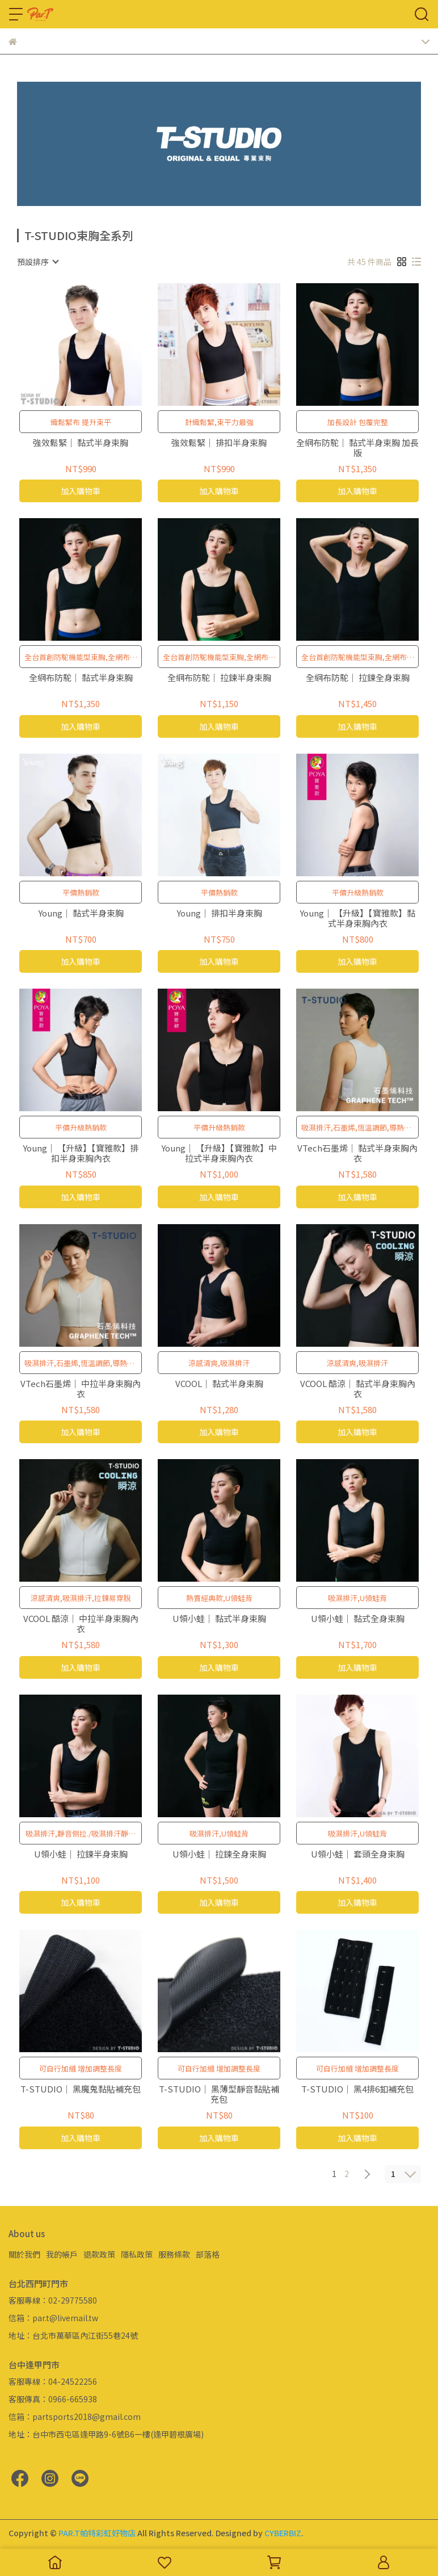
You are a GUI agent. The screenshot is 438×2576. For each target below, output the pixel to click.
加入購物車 (80, 491)
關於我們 (24, 2254)
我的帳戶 (62, 2254)
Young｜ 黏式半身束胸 (81, 913)
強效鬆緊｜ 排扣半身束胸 (219, 443)
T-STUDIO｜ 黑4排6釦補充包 (357, 2089)
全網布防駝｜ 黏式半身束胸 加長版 (357, 448)
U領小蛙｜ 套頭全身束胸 (358, 1854)
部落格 (208, 2254)
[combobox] (37, 261)
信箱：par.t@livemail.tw (53, 2317)
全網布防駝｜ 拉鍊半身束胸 (219, 678)
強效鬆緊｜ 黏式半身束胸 (80, 443)
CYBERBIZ (282, 2533)
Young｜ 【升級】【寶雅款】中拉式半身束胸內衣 (219, 1153)
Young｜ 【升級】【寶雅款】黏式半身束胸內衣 (357, 918)
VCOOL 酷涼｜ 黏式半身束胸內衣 (357, 1389)
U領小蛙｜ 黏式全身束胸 (358, 1618)
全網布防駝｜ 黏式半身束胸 (81, 678)
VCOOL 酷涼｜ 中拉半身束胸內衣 (80, 1623)
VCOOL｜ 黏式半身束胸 (219, 1384)
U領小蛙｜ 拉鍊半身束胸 (81, 1854)
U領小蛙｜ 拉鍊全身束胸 (219, 1854)
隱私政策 (137, 2254)
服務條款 (174, 2254)
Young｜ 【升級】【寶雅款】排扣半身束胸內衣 (80, 1153)
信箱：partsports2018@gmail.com (75, 2416)
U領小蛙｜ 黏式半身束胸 (219, 1618)
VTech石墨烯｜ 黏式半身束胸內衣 (357, 1153)
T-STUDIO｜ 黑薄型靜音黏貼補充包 (219, 2094)
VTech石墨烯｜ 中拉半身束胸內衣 (80, 1389)
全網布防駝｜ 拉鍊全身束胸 (358, 678)
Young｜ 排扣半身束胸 (219, 913)
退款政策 (99, 2254)
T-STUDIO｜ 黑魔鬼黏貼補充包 (80, 2089)
